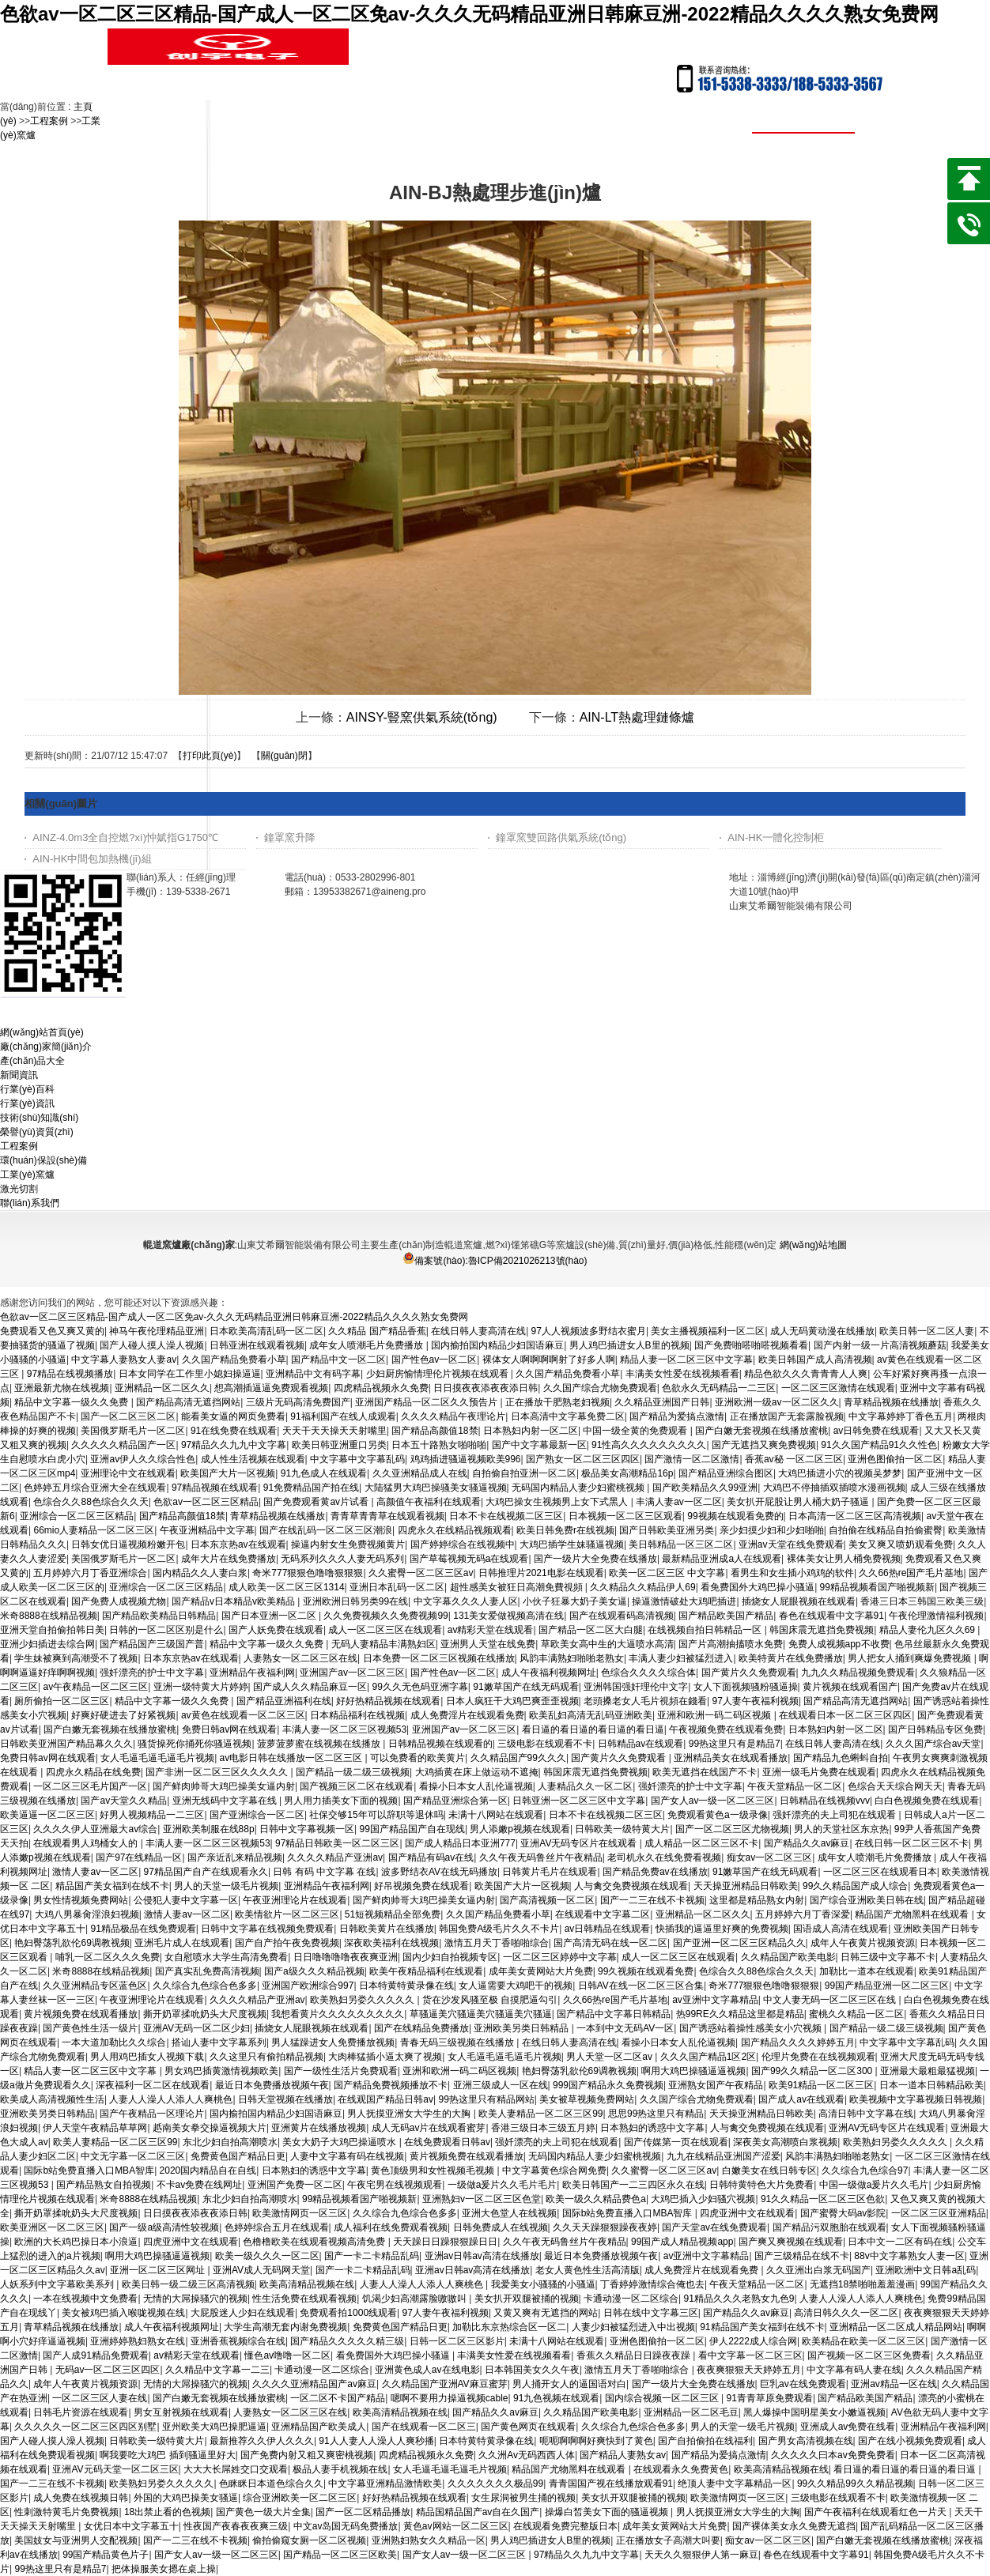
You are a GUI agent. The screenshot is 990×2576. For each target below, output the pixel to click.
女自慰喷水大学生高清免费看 (226, 1957)
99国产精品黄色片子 (105, 2554)
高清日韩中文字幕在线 (865, 2113)
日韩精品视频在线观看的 (440, 1743)
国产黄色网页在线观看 (528, 2426)
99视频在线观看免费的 (735, 1516)
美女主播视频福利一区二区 (708, 1331)
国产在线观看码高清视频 (621, 1615)
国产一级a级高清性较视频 (164, 2227)
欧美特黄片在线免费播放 (791, 1658)
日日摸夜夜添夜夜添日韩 (485, 1388)
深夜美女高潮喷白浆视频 (785, 2142)
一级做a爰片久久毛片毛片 (502, 2184)
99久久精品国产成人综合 (855, 1885)
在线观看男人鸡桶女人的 (86, 1843)
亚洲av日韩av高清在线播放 (482, 2255)
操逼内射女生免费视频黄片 (348, 1544)
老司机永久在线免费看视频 (664, 1857)
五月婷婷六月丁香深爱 (802, 1914)
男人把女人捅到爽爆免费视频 (910, 1658)
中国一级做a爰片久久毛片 (874, 2184)
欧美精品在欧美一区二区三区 (863, 2341)
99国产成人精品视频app (682, 2241)
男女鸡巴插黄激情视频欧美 (221, 2070)
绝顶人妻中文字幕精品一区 (735, 2483)
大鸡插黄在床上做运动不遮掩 (476, 1772)
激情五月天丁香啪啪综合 (496, 1942)
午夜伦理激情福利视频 (936, 1615)
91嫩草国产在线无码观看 (525, 1686)
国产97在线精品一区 (139, 1857)
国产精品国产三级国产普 (152, 1644)
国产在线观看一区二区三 (424, 2426)
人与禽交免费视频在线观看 (631, 1885)
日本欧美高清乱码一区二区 (266, 1331)
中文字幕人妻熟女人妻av (123, 1359)
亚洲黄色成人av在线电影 (427, 2369)
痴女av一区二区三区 (770, 1857)
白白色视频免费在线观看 (927, 1800)
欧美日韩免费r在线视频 (565, 1530)
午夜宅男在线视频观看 (394, 2184)
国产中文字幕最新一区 (539, 1444)
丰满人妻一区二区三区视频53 (344, 1729)
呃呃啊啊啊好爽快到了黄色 (596, 2440)
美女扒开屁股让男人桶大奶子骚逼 (799, 1501)
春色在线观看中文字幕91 (831, 1615)
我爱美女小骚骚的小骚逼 (543, 2284)
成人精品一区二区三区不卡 (701, 1843)
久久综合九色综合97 (865, 2170)
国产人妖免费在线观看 (276, 1629)
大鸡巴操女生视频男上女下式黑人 (558, 1501)
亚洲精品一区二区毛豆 (691, 2412)
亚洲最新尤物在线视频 (61, 1388)
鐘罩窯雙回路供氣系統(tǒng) (561, 837)
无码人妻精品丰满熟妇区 (383, 1644)
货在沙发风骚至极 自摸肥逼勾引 (489, 1999)
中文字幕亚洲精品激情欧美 (385, 2483)
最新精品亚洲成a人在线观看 (721, 1558)
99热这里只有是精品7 (734, 1743)
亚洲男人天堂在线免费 (487, 1644)
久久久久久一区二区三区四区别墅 (85, 2426)
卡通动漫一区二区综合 (631, 2298)
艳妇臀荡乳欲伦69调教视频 (71, 1942)
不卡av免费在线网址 (200, 2184)
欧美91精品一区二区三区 (821, 2085)
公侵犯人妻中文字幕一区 (186, 1900)
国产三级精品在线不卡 (801, 2255)
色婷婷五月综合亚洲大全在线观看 (95, 1487)
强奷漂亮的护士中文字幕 (152, 1672)
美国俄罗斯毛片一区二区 (133, 1430)
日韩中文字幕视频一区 (306, 1829)
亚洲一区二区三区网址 (158, 2270)
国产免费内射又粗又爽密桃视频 (306, 2455)
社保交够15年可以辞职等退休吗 (376, 1814)
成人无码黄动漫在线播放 (822, 1331)
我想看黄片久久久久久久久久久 (337, 2014)
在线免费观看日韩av (447, 2142)
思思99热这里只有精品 (656, 2113)
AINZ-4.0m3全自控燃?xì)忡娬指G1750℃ (125, 837)
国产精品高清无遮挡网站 (188, 1402)
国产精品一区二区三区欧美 (340, 2554)
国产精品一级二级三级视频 (353, 1772)
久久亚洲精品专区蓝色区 (95, 1985)
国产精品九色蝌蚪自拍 (840, 1757)
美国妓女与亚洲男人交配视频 (76, 2540)
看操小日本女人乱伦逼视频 (476, 1786)
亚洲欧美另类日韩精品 (522, 2028)
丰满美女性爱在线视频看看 (682, 1373)
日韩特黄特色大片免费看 (761, 2184)
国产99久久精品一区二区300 (813, 2070)
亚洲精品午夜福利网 (252, 1672)
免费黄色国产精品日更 (238, 2156)
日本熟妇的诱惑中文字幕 (652, 2127)
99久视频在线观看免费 (645, 1971)
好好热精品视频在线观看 (388, 1701)
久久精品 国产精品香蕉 (376, 1331)
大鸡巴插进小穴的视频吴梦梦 (839, 1473)
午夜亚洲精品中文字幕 (207, 1530)
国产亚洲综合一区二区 (257, 1814)
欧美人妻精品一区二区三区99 (540, 2113)
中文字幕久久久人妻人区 (466, 1601)
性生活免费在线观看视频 (304, 2298)
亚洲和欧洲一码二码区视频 (715, 1715)
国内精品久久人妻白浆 (200, 1572)
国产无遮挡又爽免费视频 (764, 1444)
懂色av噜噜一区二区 (287, 2355)
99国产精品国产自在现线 (412, 1829)
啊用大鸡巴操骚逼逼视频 (693, 2070)
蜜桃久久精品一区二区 (856, 2014)
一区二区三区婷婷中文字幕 (560, 1957)
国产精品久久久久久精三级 (347, 2341)
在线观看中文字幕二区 (602, 1914)
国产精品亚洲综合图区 (725, 1473)
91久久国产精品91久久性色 (879, 1444)
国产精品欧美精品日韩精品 (159, 1615)
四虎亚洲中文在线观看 (747, 2213)
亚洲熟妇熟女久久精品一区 (429, 2540)
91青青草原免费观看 (770, 2398)
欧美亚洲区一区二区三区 (52, 2227)
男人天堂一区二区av (610, 2056)
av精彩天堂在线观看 (491, 1629)
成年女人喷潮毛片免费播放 (367, 1345)
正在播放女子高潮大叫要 (668, 2540)
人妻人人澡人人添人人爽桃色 (170, 2099)
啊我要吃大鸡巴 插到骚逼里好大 (167, 2455)
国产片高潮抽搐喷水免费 (730, 1644)
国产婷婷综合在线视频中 (462, 1544)
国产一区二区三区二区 (128, 1416)
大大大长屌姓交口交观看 (235, 2469)
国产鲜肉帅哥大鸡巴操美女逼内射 (224, 1786)
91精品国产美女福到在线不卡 (762, 2327)
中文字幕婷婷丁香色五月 (900, 1416)
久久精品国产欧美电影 (788, 1957)
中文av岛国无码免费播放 (346, 2526)
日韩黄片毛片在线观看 (549, 1871)
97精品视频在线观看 (215, 1487)
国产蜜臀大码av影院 (843, 2213)
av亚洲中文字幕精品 (715, 1999)
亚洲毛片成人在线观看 (181, 1942)
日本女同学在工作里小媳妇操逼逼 (190, 1373)
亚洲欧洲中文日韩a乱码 (925, 2270)
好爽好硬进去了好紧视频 (123, 1715)
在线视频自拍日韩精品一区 (706, 1629)
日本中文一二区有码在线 (900, 2241)
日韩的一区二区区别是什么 (166, 1629)
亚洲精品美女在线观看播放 (731, 1757)
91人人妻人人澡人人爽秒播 (376, 2440)
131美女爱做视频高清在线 (508, 1615)
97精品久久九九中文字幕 (233, 1444)
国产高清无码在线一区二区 (610, 1942)
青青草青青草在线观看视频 (387, 1516)
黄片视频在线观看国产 (850, 1686)
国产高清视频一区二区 (547, 1900)
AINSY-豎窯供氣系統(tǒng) (421, 717)
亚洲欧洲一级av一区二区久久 (777, 1402)
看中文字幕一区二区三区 (750, 2355)
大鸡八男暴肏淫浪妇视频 (87, 1914)
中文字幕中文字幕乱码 (357, 1459)
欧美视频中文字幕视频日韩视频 (915, 2099)
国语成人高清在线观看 (840, 1928)
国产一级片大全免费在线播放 (595, 1558)
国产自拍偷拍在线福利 (705, 2440)
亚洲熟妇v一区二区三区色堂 (481, 2198)
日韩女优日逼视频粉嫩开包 (128, 1544)
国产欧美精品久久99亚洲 (705, 1487)
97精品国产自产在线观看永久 (206, 1871)
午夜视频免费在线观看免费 (726, 1729)
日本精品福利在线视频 (357, 1715)
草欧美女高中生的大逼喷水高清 (607, 1644)
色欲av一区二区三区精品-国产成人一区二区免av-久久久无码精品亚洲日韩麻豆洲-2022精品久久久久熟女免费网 (469, 14)
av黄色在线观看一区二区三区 (243, 1715)
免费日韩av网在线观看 (230, 1729)
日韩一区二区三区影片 (457, 2341)
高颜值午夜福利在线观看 (428, 1501)
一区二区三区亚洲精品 (938, 2213)
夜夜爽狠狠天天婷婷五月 (749, 2369)
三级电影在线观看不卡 (544, 1743)
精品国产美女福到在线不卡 (112, 1885)
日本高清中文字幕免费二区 (568, 1416)
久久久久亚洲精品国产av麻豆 (314, 2383)
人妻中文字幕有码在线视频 (347, 2156)
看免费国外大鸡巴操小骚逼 (757, 1587)
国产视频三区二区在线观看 (357, 1786)
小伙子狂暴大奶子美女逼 (575, 1601)
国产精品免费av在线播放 (655, 1871)
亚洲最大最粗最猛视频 (927, 2070)
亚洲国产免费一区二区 (295, 2184)
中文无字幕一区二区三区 (133, 2156)
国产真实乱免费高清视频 (207, 1971)
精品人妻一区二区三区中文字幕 (686, 1359)
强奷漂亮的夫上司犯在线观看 (835, 1814)
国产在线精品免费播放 (421, 2028)
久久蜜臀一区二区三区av (421, 1572)
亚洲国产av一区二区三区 (352, 1672)
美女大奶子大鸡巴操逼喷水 (340, 2142)
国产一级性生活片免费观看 (341, 2070)
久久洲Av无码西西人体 (526, 2455)
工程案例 (49, 120)
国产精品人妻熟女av (623, 2455)
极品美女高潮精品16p (627, 1473)
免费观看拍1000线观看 (348, 2312)
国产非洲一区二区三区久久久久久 (217, 1772)
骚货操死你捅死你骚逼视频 (194, 1743)
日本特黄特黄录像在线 (406, 1985)
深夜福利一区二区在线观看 (153, 2085)
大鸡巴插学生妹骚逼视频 (572, 1544)
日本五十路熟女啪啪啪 (438, 1444)
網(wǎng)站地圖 (813, 1244)
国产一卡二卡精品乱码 (371, 2255)
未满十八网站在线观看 (495, 1814)
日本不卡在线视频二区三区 (506, 1516)
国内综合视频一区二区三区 (663, 2398)
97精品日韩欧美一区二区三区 (337, 1843)
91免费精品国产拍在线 (311, 1487)
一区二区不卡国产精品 (337, 2398)
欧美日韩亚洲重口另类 (339, 1444)
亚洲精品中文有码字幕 (313, 1373)
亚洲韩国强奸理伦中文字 (636, 1686)
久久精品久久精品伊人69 (642, 1587)
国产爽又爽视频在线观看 (791, 2241)
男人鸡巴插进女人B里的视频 (629, 1345)
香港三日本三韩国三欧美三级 (922, 1601)
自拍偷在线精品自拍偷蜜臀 (886, 1530)
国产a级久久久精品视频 (314, 1971)
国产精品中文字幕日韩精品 (614, 2014)
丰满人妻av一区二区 (679, 1501)
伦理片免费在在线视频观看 (818, 2056)
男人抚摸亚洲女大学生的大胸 (410, 2113)
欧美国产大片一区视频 (227, 1473)
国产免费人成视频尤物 (118, 1601)
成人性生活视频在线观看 (253, 1459)
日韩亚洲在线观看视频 (257, 1345)
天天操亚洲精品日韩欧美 (745, 1885)
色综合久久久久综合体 (648, 1672)
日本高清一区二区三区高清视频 (854, 1516)
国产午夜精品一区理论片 (152, 2113)
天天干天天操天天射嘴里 (334, 1430)
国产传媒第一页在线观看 (676, 2142)
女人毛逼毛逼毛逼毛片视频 (157, 1757)
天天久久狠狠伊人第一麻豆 (701, 2554)
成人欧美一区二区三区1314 (287, 1587)
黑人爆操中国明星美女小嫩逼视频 (814, 2412)
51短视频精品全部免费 (392, 1914)
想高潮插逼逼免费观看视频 (271, 1388)
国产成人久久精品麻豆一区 (310, 1686)
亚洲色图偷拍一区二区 (895, 1459)
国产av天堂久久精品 (124, 1800)
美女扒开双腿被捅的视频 (526, 2298)
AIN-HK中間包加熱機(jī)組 (91, 859)
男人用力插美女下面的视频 (341, 1800)
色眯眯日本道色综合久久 (271, 2483)
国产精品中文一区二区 (338, 1359)
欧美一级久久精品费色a (596, 2198)
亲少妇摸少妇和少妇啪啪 (772, 1530)
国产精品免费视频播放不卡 (391, 2085)
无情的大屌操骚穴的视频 (195, 2298)
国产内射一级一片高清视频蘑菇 (880, 1345)
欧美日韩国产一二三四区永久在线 (633, 2184)
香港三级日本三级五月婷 (543, 2127)
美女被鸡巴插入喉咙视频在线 (123, 2312)
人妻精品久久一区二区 (585, 1786)
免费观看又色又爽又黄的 (52, 1331)
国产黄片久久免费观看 (748, 1672)
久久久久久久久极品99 (495, 2483)
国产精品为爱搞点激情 (676, 1416)
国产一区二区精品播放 (363, 2512)
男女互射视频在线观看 (181, 2412)
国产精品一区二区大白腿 (590, 1629)
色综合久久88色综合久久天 (90, 1501)
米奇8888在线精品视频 (48, 1615)
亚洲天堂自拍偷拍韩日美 (52, 1629)
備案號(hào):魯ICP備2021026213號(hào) (500, 1260)
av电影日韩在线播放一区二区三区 (292, 1757)
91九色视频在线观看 (556, 2398)
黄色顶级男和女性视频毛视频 (434, 2170)
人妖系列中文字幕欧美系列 (58, 2284)
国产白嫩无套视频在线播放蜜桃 (761, 1430)
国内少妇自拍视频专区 (449, 1957)
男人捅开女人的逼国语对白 (569, 2383)
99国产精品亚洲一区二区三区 (887, 1985)
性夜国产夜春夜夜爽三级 (235, 2526)
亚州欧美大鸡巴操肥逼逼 (214, 2426)
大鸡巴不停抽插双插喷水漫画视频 (834, 1487)
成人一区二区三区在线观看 (385, 1629)
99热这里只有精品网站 (487, 2099)
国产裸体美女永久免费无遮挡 (794, 2526)
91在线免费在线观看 (234, 1430)
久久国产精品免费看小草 (234, 1359)
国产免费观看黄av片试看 (317, 1501)
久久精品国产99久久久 (518, 1757)
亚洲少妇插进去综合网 (47, 1644)
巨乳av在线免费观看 (803, 2383)
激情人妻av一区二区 (95, 1871)
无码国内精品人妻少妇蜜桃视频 (579, 1487)
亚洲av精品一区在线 (894, 2383)
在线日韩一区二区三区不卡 (912, 1843)
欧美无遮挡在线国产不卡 (704, 1772)
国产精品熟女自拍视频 (103, 2184)
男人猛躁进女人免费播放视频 (333, 2042)
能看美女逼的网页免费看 (233, 1416)
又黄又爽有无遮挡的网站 (545, 2312)
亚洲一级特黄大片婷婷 (200, 1686)
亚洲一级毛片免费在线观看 (819, 1772)
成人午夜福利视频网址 (548, 1672)
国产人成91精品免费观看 (95, 2355)
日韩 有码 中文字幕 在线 (324, 1871)
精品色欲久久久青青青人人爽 (805, 1373)
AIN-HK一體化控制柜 (775, 837)
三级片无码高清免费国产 (298, 1402)
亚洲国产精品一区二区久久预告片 (427, 1402)
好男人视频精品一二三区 (152, 1814)
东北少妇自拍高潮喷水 (230, 2142)
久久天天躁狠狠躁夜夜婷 (605, 2227)
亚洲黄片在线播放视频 (318, 2127)
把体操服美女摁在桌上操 (163, 2568)
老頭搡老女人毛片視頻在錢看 (645, 1701)
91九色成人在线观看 (324, 1473)
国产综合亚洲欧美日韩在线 (867, 1900)
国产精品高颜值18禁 (434, 1430)
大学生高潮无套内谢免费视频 (285, 2327)
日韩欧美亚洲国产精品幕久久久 (66, 1743)
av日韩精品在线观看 (608, 1928)
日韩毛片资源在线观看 (80, 2412)
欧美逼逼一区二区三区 (47, 1814)
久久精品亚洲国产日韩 (661, 1402)
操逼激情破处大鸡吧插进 (684, 1601)
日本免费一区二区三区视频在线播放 (439, 1658)
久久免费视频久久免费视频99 (385, 1615)
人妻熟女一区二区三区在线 (300, 1658)
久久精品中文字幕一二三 (217, 2369)
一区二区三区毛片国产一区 (90, 1786)
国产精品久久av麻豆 (807, 1843)
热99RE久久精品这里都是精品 (740, 2014)
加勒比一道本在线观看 (866, 1971)
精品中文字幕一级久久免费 (72, 1402)
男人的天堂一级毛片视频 (226, 1885)
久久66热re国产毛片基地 (911, 1572)
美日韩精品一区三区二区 (681, 1544)
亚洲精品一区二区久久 (162, 1388)
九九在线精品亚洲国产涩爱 (723, 2156)
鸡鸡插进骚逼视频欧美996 (465, 1459)
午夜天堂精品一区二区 (794, 1786)
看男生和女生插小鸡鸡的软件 (792, 1572)
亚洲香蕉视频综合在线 (238, 2341)
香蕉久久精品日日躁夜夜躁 (634, 2355)
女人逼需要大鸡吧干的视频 (515, 1985)
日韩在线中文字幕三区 (650, 2312)
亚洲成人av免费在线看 (848, 2426)
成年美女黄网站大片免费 (541, 1971)
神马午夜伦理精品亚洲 (156, 1331)
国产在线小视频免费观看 (910, 2440)
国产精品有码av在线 (431, 1857)
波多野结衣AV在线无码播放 (439, 1871)
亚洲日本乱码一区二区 (397, 1587)
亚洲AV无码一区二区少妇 (196, 2028)
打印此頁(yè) (210, 755)
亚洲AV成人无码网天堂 (261, 2270)
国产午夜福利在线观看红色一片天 (876, 2512)
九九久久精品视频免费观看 (858, 1672)
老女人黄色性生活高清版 (587, 2270)
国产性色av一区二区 (434, 1359)
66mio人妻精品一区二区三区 (93, 1530)
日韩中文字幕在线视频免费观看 (267, 1928)
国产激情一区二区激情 (691, 1459)
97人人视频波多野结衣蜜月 (588, 1331)
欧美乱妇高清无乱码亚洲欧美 (590, 1715)
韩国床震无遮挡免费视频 (821, 1629)
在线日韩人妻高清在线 (478, 1331)
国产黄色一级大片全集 (263, 2512)
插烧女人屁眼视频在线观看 (799, 1601)
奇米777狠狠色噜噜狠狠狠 (307, 1572)
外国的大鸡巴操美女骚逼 (186, 2497)
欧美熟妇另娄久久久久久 (363, 1999)
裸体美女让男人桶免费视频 (844, 1558)
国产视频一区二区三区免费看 (869, 2355)
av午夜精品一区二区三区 (95, 1686)
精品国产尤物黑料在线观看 (913, 1914)
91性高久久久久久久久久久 (648, 1444)
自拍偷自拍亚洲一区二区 (524, 1473)
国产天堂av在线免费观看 (714, 2227)
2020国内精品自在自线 (208, 2170)
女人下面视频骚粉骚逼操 (745, 1686)
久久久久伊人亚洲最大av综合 (95, 1829)
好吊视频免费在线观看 (421, 1885)
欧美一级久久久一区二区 (267, 2255)
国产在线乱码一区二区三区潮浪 (325, 1530)
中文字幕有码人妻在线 (854, 2369)
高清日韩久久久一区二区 (846, 2312)
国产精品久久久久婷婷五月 (798, 2042)
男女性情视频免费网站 (80, 1900)
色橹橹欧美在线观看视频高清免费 (315, 2241)
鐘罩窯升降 (290, 837)
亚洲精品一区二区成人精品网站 (895, 2327)
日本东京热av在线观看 (238, 1544)
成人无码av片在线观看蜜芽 (429, 2127)
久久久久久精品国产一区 (123, 1444)
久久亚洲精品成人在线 (419, 1473)
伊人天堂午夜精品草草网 (95, 2127)
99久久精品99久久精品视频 (855, 2483)
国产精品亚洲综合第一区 (455, 1800)
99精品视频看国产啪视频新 (877, 1587)
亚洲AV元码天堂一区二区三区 (115, 2469)
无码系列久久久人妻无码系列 (342, 1558)
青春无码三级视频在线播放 (458, 2042)
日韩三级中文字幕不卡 (888, 1957)
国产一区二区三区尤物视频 (732, 1829)
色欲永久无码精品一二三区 (719, 1388)
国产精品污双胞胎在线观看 (829, 2227)
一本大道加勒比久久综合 (114, 2042)
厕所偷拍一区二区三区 (61, 1701)
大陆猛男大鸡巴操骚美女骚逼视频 (436, 1487)
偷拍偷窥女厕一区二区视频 (309, 2540)
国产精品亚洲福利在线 (283, 1701)
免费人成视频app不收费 (839, 1644)
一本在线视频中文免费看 (85, 2298)
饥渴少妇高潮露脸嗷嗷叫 (415, 2298)
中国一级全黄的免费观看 (636, 1430)
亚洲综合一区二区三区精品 (77, 1516)
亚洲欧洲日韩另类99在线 (355, 1601)
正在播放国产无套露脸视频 (787, 1416)
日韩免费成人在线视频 (500, 2227)
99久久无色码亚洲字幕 (420, 1686)
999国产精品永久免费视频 (608, 2085)
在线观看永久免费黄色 (680, 2469)
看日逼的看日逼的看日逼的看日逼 (593, 1729)
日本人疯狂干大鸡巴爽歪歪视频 (512, 1701)
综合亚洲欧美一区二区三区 (300, 2497)
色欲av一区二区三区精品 (206, 1501)
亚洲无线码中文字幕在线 (225, 1800)
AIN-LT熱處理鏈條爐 (637, 717)
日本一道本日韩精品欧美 (931, 2085)
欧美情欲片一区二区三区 (287, 1914)
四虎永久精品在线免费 (93, 1772)
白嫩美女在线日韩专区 (769, 2170)
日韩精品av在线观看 (641, 1743)
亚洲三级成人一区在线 (500, 2085)
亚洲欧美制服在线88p (209, 1829)
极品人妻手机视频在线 (340, 2469)
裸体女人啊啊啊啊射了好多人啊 (548, 1359)
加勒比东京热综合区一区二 (509, 2327)
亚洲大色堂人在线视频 (509, 2213)
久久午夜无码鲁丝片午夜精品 (541, 1857)
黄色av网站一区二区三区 (455, 2526)
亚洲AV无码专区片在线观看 (579, 1843)
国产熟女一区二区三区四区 (583, 1459)
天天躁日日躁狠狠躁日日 (445, 2241)
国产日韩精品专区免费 (935, 1729)
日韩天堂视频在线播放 (285, 2099)
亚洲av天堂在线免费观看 (791, 1544)
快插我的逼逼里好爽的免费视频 (722, 1928)
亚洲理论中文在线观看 (128, 1473)
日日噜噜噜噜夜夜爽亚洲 (345, 1957)
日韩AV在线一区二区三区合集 (641, 1985)
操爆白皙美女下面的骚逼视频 (608, 2512)
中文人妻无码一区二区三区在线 (830, 1999)
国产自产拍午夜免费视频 (287, 1942)
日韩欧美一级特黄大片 (622, 1829)
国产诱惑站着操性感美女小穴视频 (751, 2028)
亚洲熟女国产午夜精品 (715, 2085)
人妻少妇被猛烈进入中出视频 (633, 2327)
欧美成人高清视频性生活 (52, 2099)
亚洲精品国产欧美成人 (318, 2426)
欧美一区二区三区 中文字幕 (667, 1572)
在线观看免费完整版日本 (565, 2526)
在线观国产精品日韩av (385, 2099)
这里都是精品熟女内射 (756, 1900)
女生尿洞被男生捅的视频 (523, 2497)
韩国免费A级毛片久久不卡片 (499, 1928)
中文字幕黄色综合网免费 (554, 2170)
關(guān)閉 (284, 755)
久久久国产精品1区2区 (708, 2056)
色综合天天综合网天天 (895, 1786)
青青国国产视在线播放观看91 (611, 2483)
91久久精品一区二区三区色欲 (823, 2198)
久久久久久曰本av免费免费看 (833, 2455)
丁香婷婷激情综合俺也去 (652, 2284)
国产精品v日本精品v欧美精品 (234, 1601)
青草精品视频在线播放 (891, 1402)
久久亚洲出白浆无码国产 (818, 2270)
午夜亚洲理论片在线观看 (295, 1900)
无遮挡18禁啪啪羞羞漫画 (862, 2284)
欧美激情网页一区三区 (299, 2213)
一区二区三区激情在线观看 (838, 1388)
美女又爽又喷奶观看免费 (900, 1544)
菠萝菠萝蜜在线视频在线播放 (320, 1743)
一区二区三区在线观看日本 (880, 1871)
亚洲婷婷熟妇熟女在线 (137, 2341)
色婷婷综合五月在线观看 (277, 2227)
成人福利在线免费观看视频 (391, 2227)
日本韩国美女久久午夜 (532, 2369)
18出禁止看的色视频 (167, 2512)
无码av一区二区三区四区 (108, 2369)
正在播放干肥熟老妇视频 (557, 1402)
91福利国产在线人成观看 (342, 1416)
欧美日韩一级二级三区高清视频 (188, 2284)
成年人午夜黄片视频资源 (863, 1942)
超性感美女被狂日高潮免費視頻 (517, 1587)
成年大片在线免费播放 (228, 1558)
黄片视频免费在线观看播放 (81, 2014)
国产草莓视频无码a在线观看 (469, 1558)
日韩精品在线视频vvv (825, 1800)
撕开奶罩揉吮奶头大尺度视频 (204, 2014)
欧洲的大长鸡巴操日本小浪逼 (76, 2241)
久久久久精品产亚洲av (335, 1857)
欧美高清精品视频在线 (306, 2284)
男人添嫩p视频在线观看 (520, 1829)
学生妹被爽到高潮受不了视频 (76, 1658)
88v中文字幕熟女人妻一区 (909, 2255)
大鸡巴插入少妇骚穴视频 (703, 2198)
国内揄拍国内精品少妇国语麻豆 (497, 1345)
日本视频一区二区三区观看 (625, 1516)
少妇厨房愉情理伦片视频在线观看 (438, 1373)
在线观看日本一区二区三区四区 (845, 1715)
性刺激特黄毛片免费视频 (66, 2512)
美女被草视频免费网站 (586, 2099)
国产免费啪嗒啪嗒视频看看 (751, 1345)
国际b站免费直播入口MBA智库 (89, 2170)
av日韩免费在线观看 (876, 1430)
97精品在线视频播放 (70, 1373)
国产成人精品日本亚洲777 (460, 1843)
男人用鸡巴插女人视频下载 (147, 2056)
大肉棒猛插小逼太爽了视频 (385, 2056)
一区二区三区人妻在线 (99, 2398)
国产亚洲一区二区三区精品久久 (739, 1942)
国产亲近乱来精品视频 (234, 1857)
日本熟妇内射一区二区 (530, 1430)
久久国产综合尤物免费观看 (600, 1388)
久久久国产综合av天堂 (933, 1743)
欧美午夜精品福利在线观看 (426, 1971)
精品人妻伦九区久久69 (928, 1629)
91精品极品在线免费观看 (142, 1928)
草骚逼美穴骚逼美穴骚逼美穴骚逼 (481, 2014)
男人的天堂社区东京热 (841, 1829)
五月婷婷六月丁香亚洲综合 (90, 1572)
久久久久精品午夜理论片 (453, 1416)
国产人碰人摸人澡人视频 (152, 1345)
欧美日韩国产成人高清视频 (815, 1359)
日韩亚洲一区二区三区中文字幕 (578, 1800)
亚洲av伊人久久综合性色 (142, 1459)
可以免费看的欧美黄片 (417, 1757)
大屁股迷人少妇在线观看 (243, 2312)
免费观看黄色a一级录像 (717, 1814)
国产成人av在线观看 (801, 2099)
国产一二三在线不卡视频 (652, 1900)
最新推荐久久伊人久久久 (262, 2440)
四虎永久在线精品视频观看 (455, 1530)
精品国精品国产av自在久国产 (478, 2512)
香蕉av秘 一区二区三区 (794, 1459)
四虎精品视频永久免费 (381, 1388)
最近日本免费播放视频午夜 (272, 2085)
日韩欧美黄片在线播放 (386, 1928)
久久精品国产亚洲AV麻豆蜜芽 (445, 2383)
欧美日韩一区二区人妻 (926, 1331)
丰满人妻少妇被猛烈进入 (681, 1658)
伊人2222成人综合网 (753, 2341)
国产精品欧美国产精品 (725, 1615)
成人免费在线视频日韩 (80, 2497)
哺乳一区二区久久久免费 (107, 1957)
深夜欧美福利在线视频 (391, 1942)
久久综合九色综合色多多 (205, 1985)
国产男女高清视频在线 (805, 2440)
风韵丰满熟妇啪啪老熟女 (572, 1658)
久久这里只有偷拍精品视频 (266, 2056)
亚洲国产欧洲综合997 (307, 1985)
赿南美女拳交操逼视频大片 (209, 2127)
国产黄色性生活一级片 (90, 2028)
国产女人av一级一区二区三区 (713, 1800)
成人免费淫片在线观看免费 (467, 1715)
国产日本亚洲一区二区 (270, 1615)
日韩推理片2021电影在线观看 (541, 1572)
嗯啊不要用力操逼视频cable (449, 2398)
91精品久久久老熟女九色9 (739, 2298)
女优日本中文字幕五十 (131, 2526)
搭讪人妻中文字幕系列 (219, 2042)
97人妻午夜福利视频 (755, 1701)
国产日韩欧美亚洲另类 (666, 1530)
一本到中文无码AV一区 (625, 2028)
